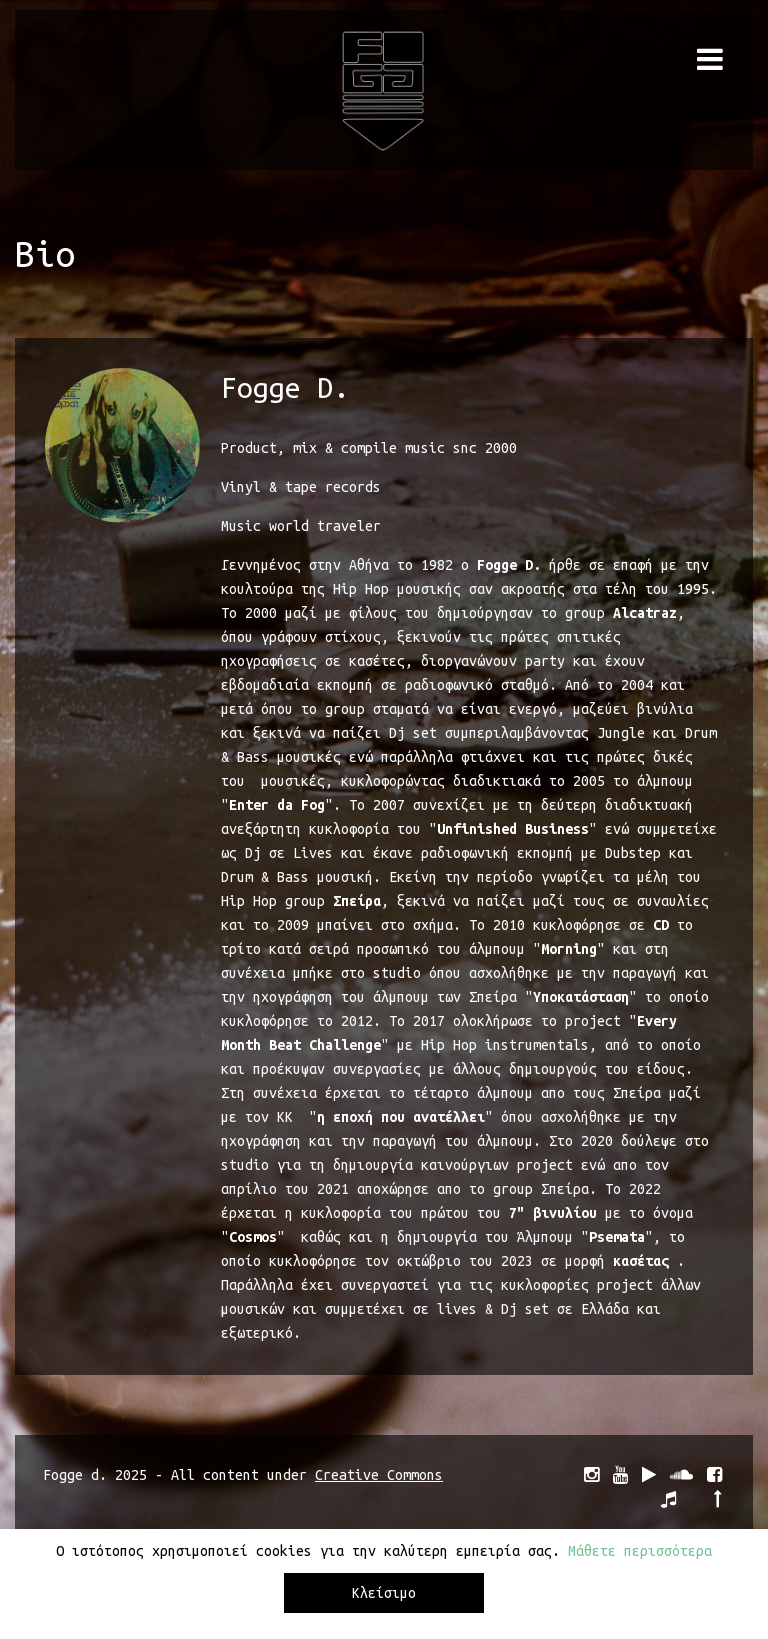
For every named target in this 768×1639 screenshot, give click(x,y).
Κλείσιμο (384, 1598)
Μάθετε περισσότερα (640, 1556)
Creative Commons (379, 1475)
